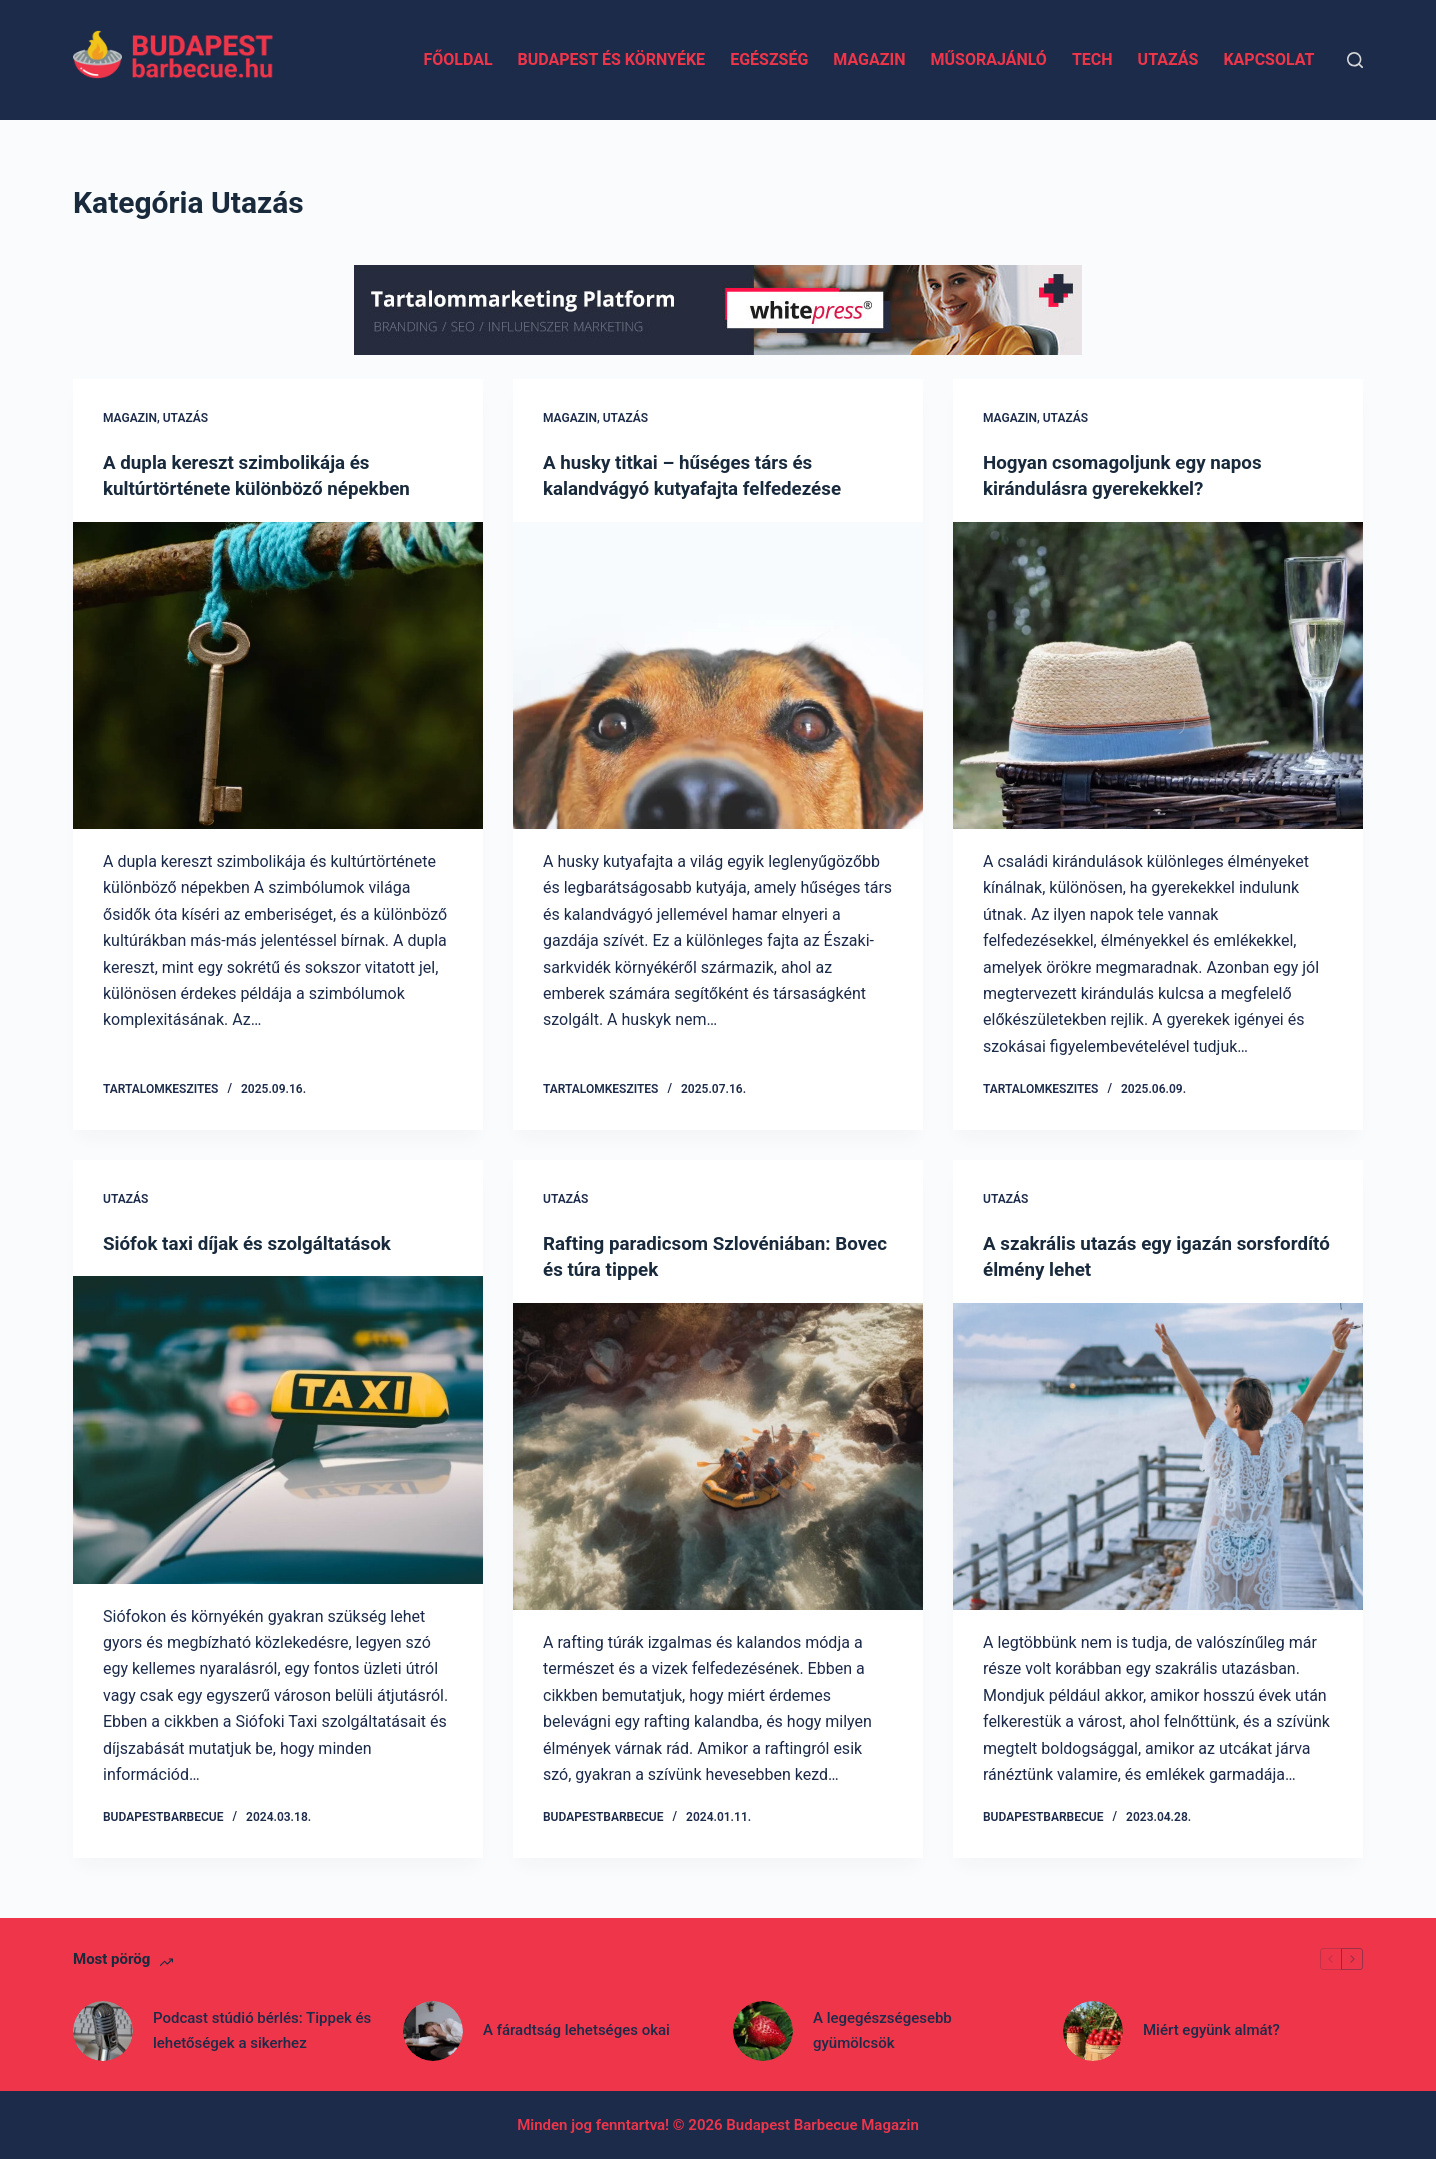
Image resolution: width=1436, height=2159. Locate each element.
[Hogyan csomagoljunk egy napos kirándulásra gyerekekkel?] (1158, 675)
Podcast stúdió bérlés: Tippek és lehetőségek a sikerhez (262, 2029)
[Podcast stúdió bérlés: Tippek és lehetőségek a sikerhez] (103, 2030)
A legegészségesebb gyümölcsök (882, 2029)
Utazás (1168, 59)
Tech (1092, 59)
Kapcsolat (1268, 59)
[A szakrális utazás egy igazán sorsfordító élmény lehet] (1158, 1455)
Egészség (769, 59)
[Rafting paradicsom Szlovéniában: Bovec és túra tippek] (718, 1455)
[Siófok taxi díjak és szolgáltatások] (278, 1429)
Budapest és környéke (612, 59)
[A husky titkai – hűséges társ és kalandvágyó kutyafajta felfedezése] (718, 675)
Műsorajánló (988, 59)
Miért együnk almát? (1211, 2029)
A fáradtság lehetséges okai (576, 2029)
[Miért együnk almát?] (1093, 2030)
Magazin (869, 59)
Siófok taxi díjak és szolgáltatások (256, 1242)
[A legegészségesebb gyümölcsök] (763, 2030)
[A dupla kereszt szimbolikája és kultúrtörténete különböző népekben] (278, 675)
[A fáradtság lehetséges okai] (433, 2030)
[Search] (1355, 60)
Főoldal (457, 59)
